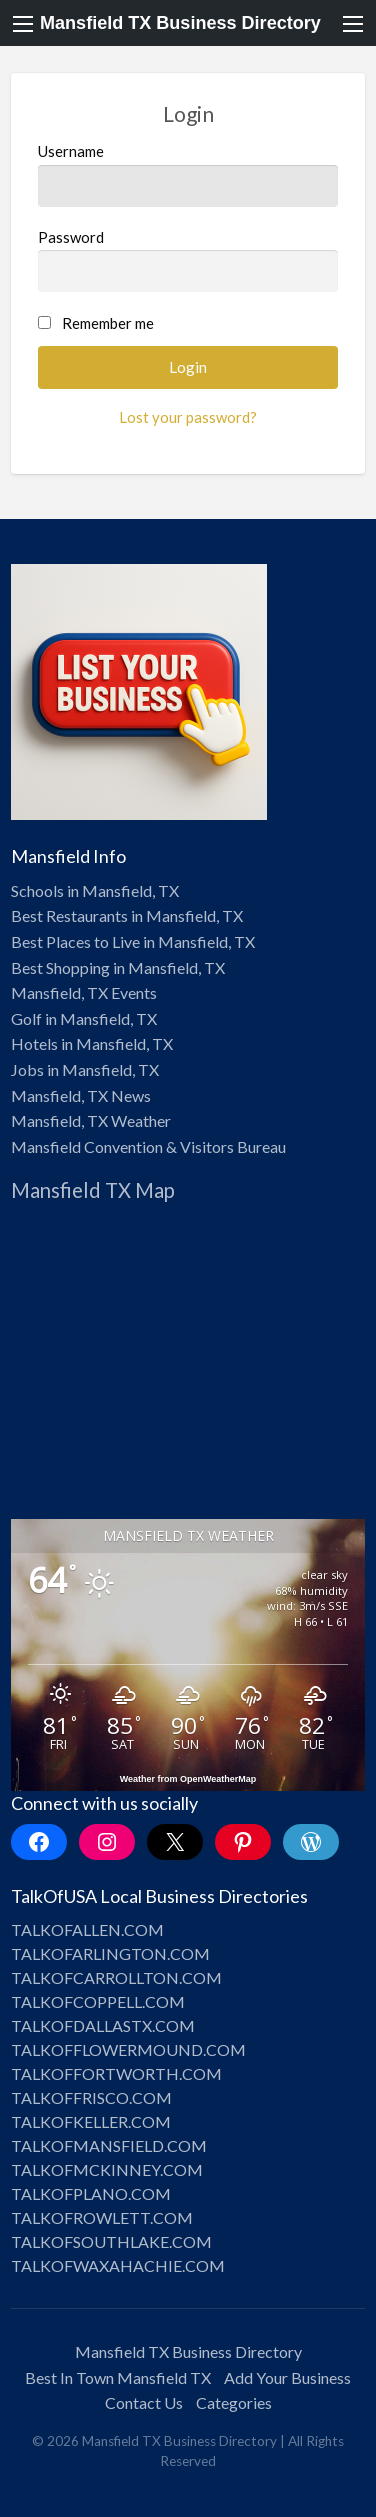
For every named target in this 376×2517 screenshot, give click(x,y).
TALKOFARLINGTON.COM (110, 1953)
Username (188, 174)
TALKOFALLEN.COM (87, 1929)
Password (188, 260)
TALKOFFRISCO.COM (91, 2097)
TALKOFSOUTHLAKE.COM (111, 2241)
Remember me (108, 323)
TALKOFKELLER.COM (91, 2121)
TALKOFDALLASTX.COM (103, 2025)
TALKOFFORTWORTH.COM (116, 2073)
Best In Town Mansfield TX (118, 2377)
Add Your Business (287, 2377)
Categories (234, 2402)
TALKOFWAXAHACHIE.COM (118, 2265)
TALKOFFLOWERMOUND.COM (128, 2049)
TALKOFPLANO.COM (91, 2193)
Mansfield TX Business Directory (180, 23)
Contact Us (144, 2402)
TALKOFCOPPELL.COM (98, 2001)
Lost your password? (188, 417)
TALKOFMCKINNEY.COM (107, 2169)
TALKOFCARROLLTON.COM (116, 1977)
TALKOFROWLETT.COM (102, 2217)
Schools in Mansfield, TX (95, 890)
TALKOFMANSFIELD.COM (109, 2145)
